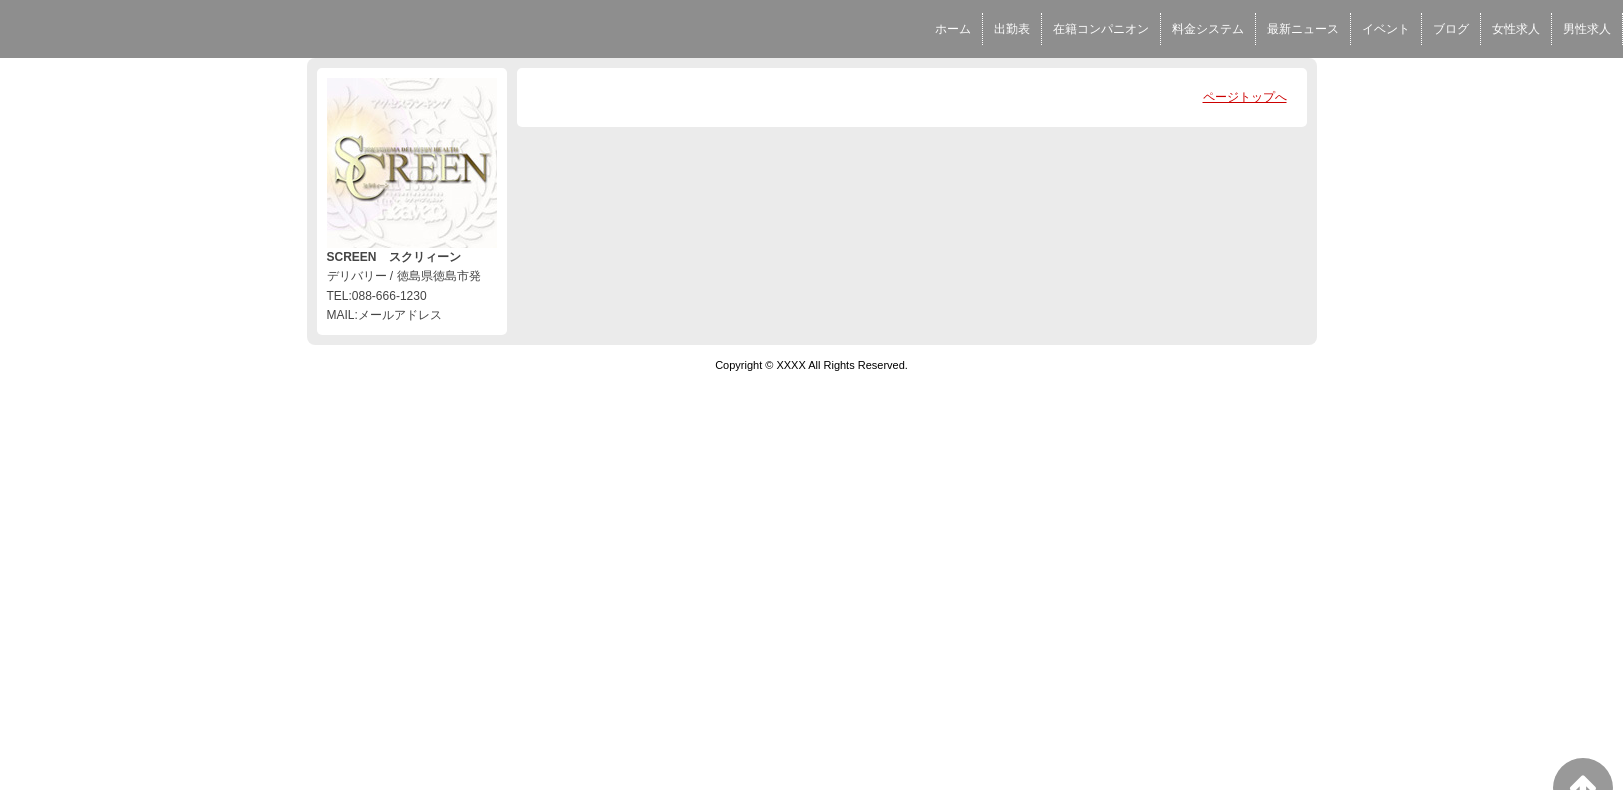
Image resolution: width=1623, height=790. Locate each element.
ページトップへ (1245, 97)
